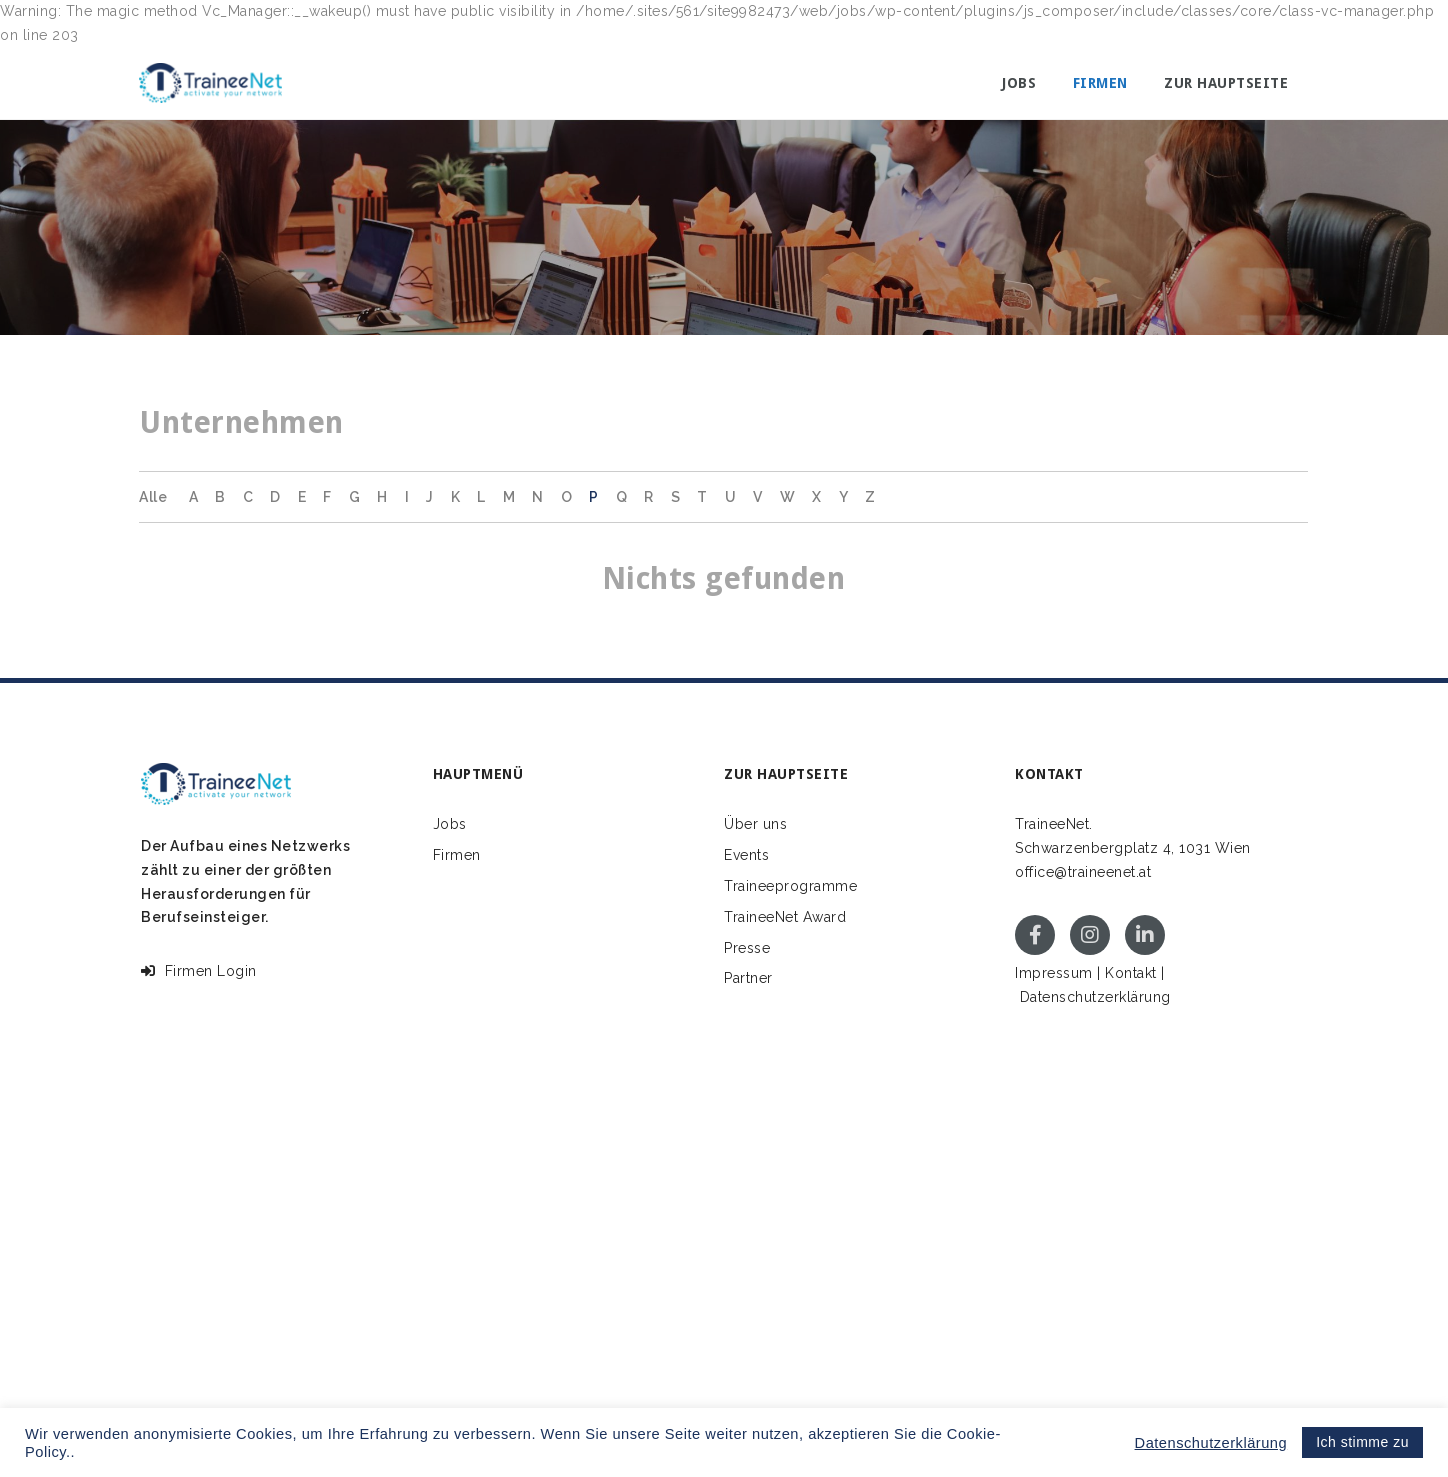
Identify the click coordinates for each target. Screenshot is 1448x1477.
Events (746, 855)
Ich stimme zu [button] (1362, 1442)
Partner (748, 978)
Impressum (1054, 973)
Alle (153, 497)
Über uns (755, 824)
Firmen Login (199, 971)
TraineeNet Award (785, 917)
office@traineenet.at (1083, 872)
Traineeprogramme (790, 886)
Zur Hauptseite (1226, 83)
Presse (747, 948)
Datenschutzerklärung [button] (1211, 1443)
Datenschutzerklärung (1095, 997)
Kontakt (1131, 973)
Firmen (1100, 83)
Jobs (1019, 83)
